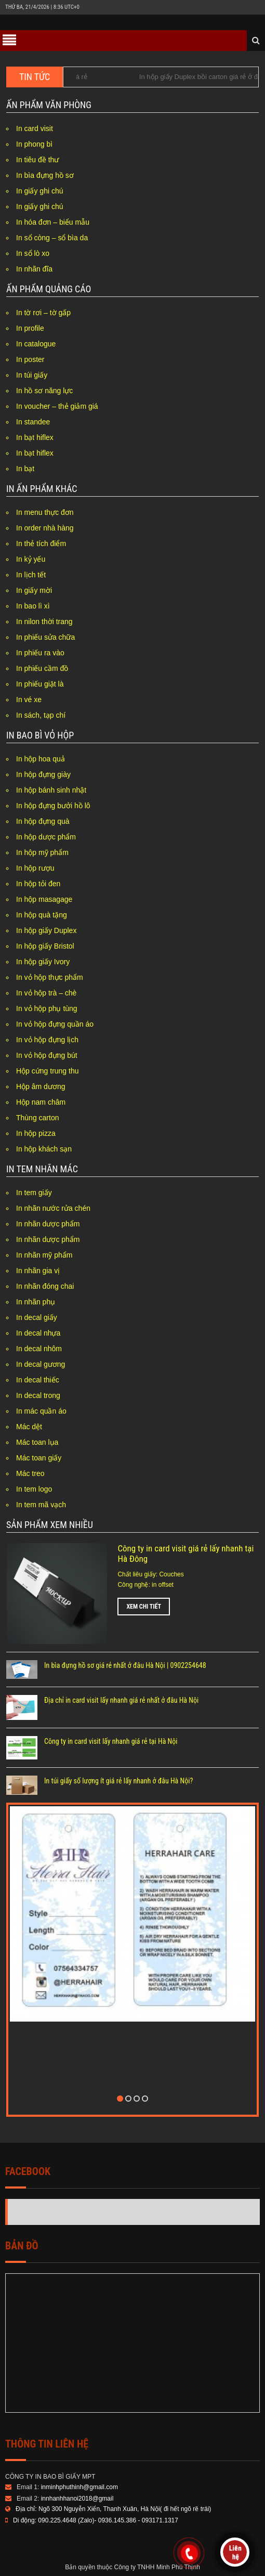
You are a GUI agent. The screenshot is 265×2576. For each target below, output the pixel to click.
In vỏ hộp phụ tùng (46, 1008)
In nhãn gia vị (38, 1270)
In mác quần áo (41, 1411)
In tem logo (34, 1489)
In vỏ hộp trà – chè (46, 993)
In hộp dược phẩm (46, 837)
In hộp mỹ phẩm (42, 852)
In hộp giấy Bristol (45, 946)
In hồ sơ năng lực (44, 390)
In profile (30, 328)
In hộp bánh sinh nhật (51, 790)
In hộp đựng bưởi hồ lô (53, 805)
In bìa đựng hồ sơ (45, 175)
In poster (30, 359)
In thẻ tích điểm (41, 543)
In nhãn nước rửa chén (53, 1208)
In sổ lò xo (32, 253)
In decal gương (40, 1364)
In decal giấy (36, 1317)
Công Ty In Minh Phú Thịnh (62, 2212)
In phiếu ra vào (40, 653)
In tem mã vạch (41, 1504)
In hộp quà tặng (41, 915)
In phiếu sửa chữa (45, 637)
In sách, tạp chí (40, 715)
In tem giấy (34, 1192)
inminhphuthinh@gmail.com (79, 2487)
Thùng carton (37, 1118)
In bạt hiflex (35, 437)
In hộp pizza (36, 1133)
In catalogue (36, 344)
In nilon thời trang (44, 621)
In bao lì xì (33, 606)
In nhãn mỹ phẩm (44, 1255)
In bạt (25, 468)
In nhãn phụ (35, 1302)
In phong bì (34, 144)
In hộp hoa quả (40, 759)
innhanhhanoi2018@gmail (77, 2498)
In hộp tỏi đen (38, 883)
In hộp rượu (35, 868)
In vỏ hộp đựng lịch (47, 1039)
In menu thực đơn (45, 512)
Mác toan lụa (37, 1442)
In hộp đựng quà (43, 821)
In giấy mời (34, 590)
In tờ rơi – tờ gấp (43, 312)
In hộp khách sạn (44, 1149)
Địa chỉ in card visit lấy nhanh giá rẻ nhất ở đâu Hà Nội (121, 1700)
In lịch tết (31, 575)
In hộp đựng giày (43, 774)
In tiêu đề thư (37, 160)
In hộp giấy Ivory (43, 961)
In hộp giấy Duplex (46, 930)
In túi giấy (31, 375)
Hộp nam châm (40, 1102)
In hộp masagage (44, 899)
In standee (33, 422)
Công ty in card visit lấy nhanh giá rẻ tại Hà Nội (110, 1741)
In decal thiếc (37, 1380)
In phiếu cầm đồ (42, 668)
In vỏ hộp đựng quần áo (55, 1024)
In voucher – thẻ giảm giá (57, 406)
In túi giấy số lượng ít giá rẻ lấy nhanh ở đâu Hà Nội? (118, 1781)
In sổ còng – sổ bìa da (52, 238)
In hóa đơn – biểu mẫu (52, 222)
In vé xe (29, 699)
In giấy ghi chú (39, 191)
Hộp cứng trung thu (47, 1071)
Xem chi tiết (143, 1606)
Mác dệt (29, 1426)
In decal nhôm (39, 1348)
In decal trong (38, 1395)
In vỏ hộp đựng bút (46, 1055)
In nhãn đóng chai (45, 1286)
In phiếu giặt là (40, 684)
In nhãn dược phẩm (48, 1224)
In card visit (34, 128)
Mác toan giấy (38, 1458)
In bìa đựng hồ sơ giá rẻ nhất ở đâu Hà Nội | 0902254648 (125, 1665)
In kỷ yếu (30, 559)
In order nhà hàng (45, 528)
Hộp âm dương (40, 1086)
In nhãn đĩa (34, 269)
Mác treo (30, 1473)
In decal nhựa (38, 1333)
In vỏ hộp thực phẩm (49, 977)
